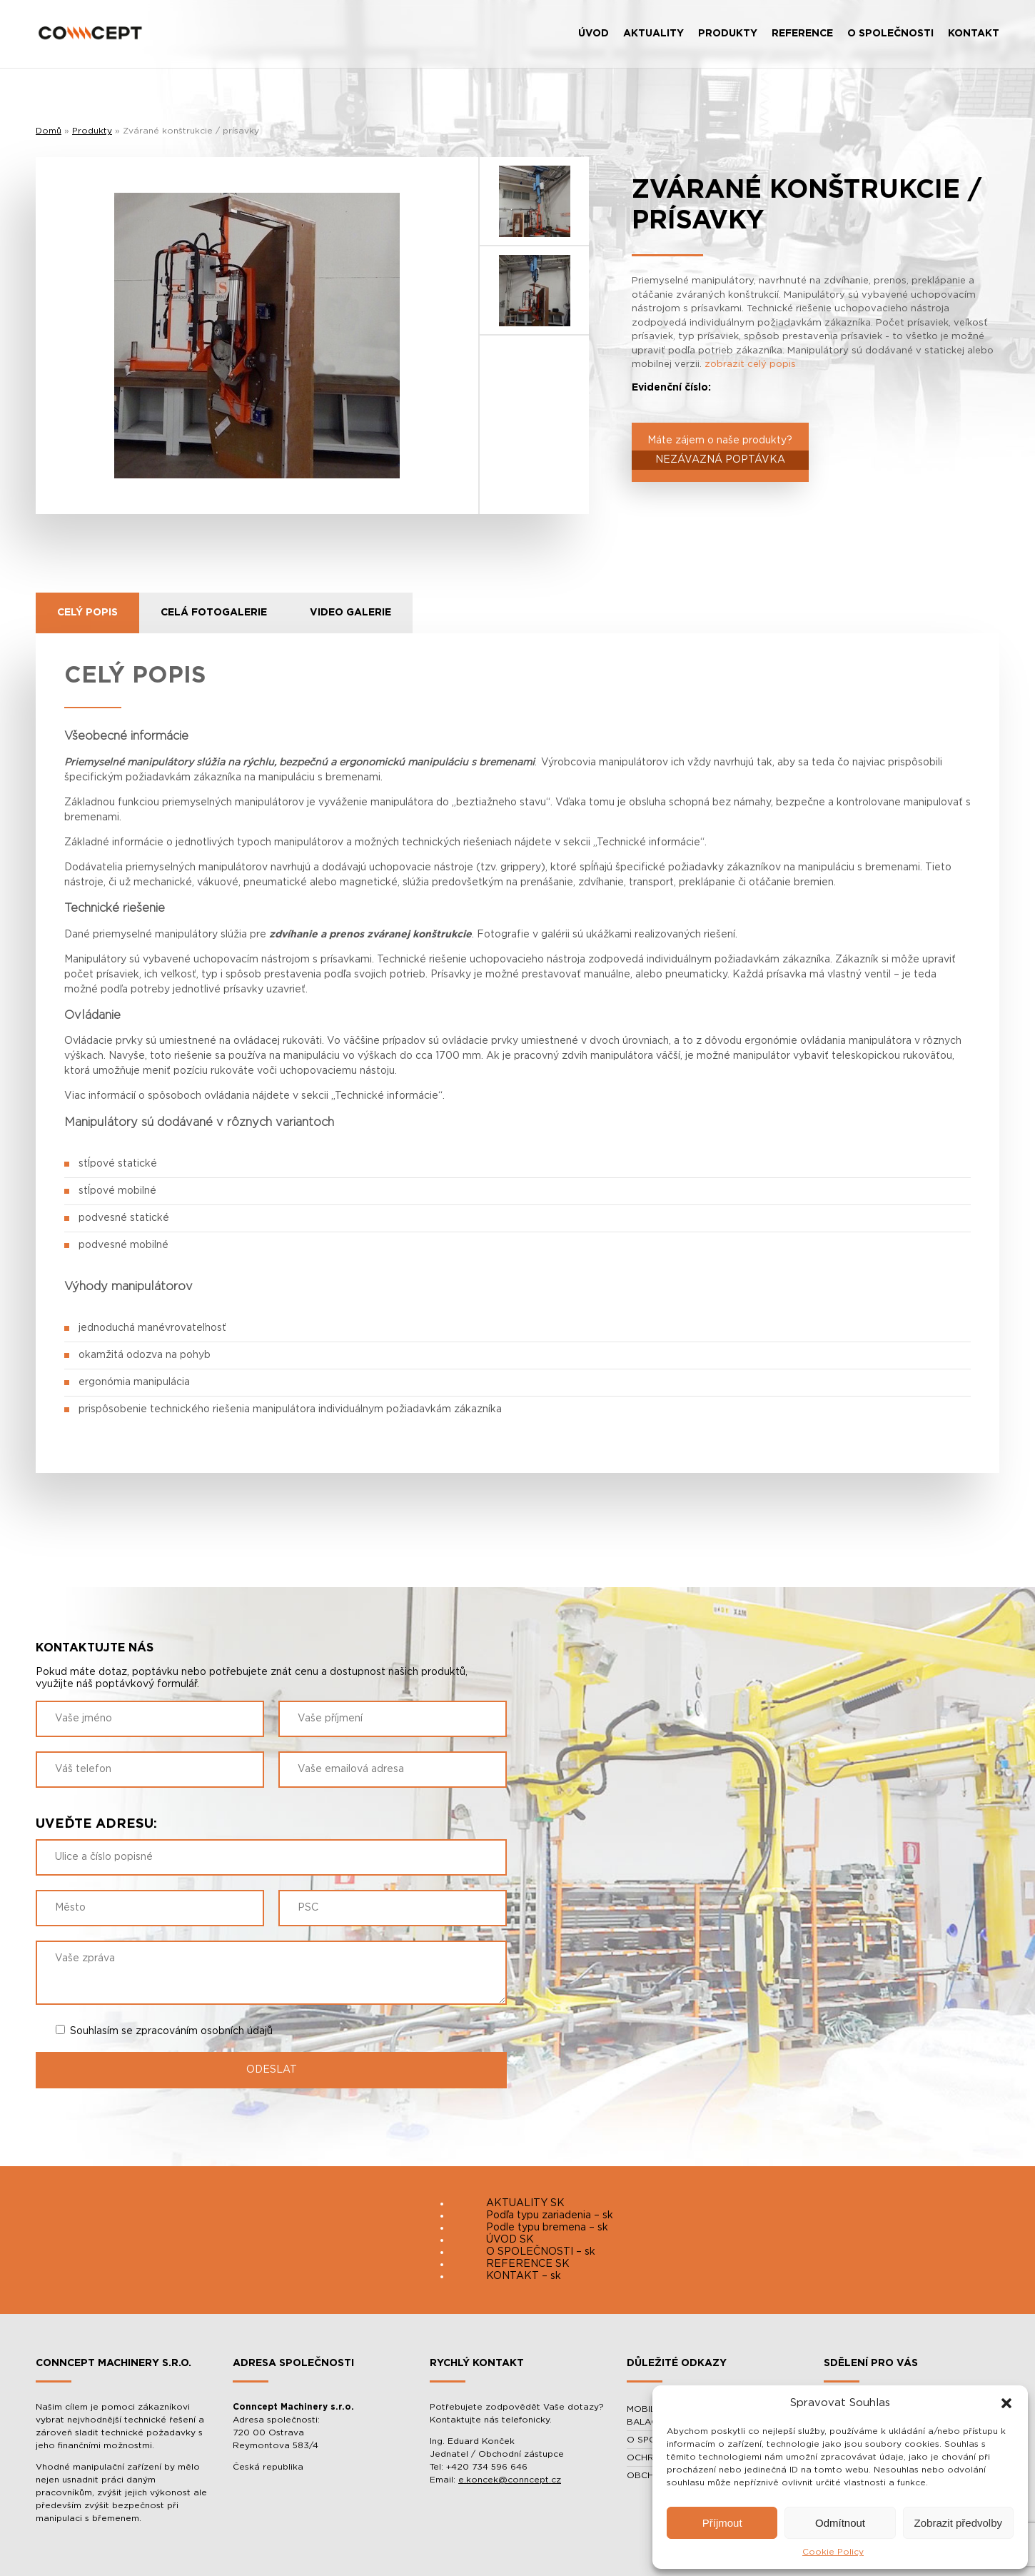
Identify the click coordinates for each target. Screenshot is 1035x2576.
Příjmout (722, 2523)
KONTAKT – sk (523, 2276)
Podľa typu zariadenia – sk (549, 2215)
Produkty (92, 130)
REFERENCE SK (528, 2264)
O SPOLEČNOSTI (890, 34)
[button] (1006, 2403)
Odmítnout (840, 2523)
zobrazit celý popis (750, 364)
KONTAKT (973, 34)
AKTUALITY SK (525, 2203)
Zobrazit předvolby (958, 2523)
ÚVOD (593, 34)
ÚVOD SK (510, 2240)
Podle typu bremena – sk (547, 2228)
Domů (48, 130)
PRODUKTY (727, 34)
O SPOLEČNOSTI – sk (540, 2252)
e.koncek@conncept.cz (509, 2479)
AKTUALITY (653, 34)
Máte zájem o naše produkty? (720, 453)
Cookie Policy (833, 2551)
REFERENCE (802, 34)
